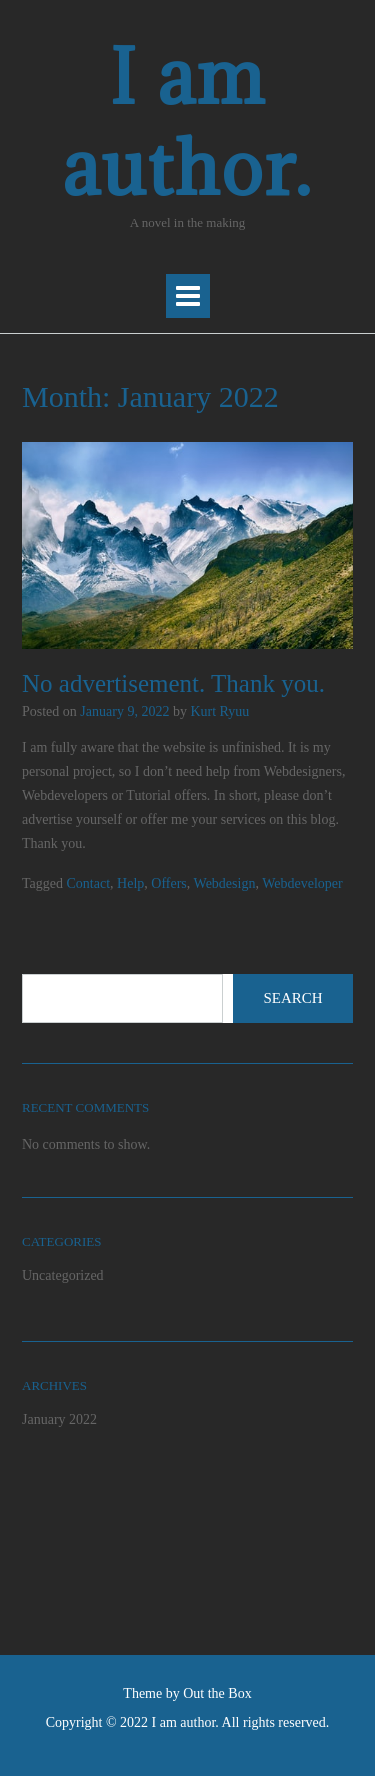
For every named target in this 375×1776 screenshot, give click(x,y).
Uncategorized (63, 1275)
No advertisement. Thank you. (173, 683)
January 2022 (59, 1419)
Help (130, 883)
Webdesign (225, 883)
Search (292, 998)
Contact (89, 883)
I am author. (187, 122)
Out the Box (217, 1693)
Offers (169, 883)
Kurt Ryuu (219, 711)
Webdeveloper (302, 883)
